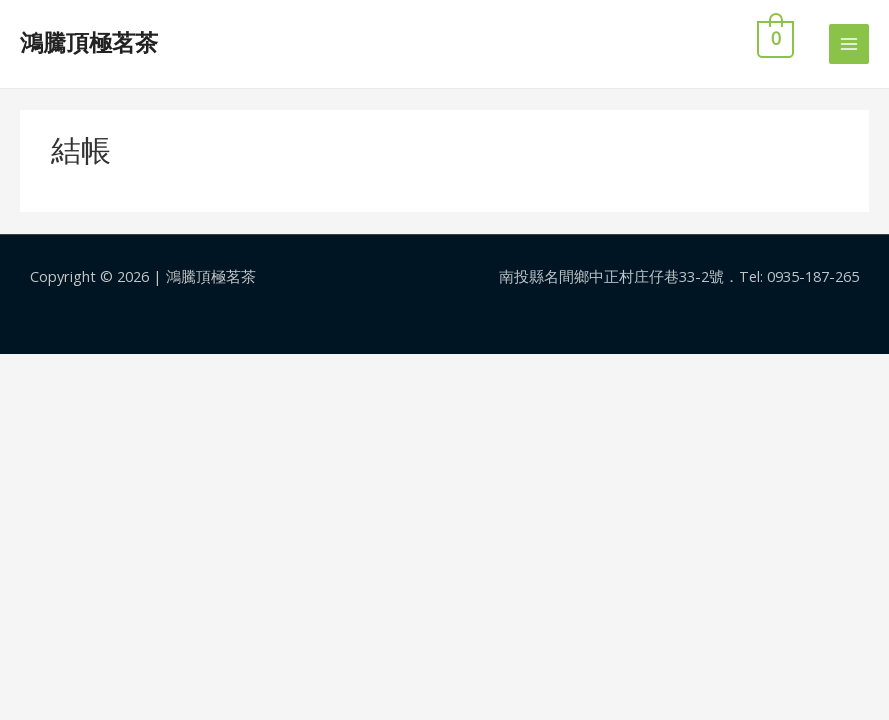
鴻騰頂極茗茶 (89, 43)
